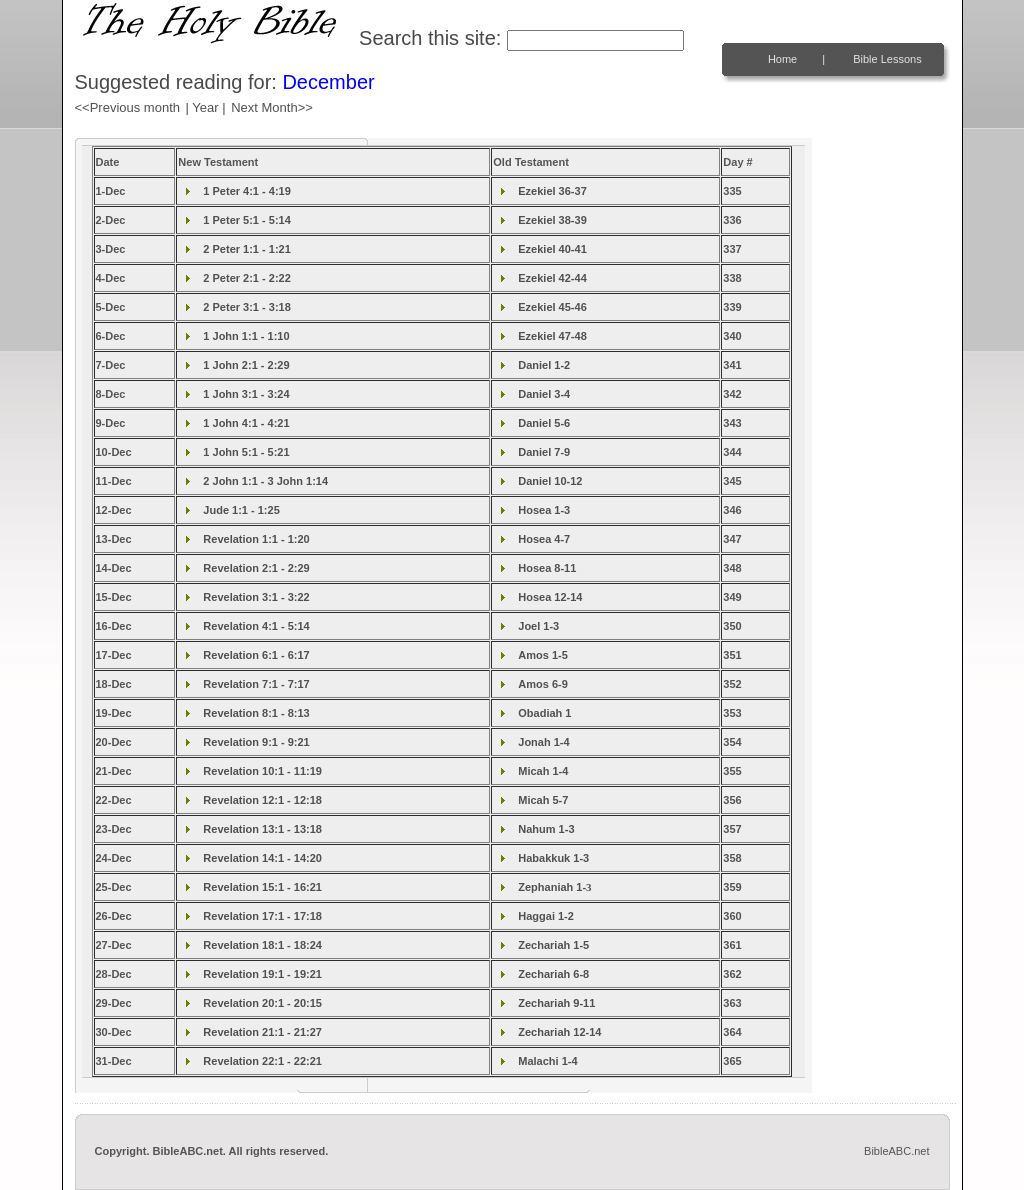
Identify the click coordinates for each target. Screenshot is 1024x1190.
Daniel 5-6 (544, 423)
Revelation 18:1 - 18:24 (262, 945)
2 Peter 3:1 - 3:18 (246, 307)
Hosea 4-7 (544, 539)
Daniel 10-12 (550, 481)
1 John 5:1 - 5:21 (246, 452)
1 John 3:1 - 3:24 (246, 394)
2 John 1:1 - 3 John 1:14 (265, 481)
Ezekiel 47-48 (552, 336)
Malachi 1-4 (547, 1061)
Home (782, 59)
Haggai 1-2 (546, 916)
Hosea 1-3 (544, 510)
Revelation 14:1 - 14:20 (262, 858)
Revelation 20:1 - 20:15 (262, 1003)
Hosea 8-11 (547, 568)
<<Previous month (128, 107)
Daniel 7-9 (544, 452)
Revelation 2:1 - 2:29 (256, 568)
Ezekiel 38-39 (552, 220)
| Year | (206, 107)
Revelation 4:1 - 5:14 (256, 626)
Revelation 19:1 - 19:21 (262, 974)
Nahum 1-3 (546, 829)
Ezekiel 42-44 (552, 278)
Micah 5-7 (543, 800)
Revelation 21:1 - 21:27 (262, 1032)
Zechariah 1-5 (553, 945)
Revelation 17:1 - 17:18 (262, 916)
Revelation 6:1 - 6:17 (256, 655)
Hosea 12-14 (550, 597)
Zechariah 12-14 (559, 1032)
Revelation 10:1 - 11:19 (262, 771)
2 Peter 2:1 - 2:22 (246, 278)
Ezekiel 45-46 (552, 307)
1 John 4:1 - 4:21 (246, 423)
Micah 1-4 (543, 771)
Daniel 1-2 (544, 365)
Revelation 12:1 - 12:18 (262, 800)
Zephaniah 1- (554, 887)
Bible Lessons (887, 59)
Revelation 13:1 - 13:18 (262, 829)
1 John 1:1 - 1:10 (246, 336)
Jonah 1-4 (543, 742)
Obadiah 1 (544, 713)
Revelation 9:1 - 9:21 (256, 742)
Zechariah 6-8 (553, 974)
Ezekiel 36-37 (552, 191)
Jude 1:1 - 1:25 (241, 510)
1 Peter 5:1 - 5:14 (246, 220)
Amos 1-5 (543, 655)
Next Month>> (272, 107)
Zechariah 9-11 (556, 1003)
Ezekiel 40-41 (552, 249)
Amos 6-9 (543, 684)
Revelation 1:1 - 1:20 (256, 539)
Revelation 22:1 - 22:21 (262, 1061)
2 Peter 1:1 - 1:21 (246, 249)
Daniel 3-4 (544, 394)
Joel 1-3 (538, 626)
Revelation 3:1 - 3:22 (256, 597)
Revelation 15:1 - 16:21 (262, 887)
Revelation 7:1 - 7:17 (256, 684)
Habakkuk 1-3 (553, 858)
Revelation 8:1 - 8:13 (256, 713)
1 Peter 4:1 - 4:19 (246, 191)
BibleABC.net (896, 1151)
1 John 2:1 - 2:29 (246, 365)
